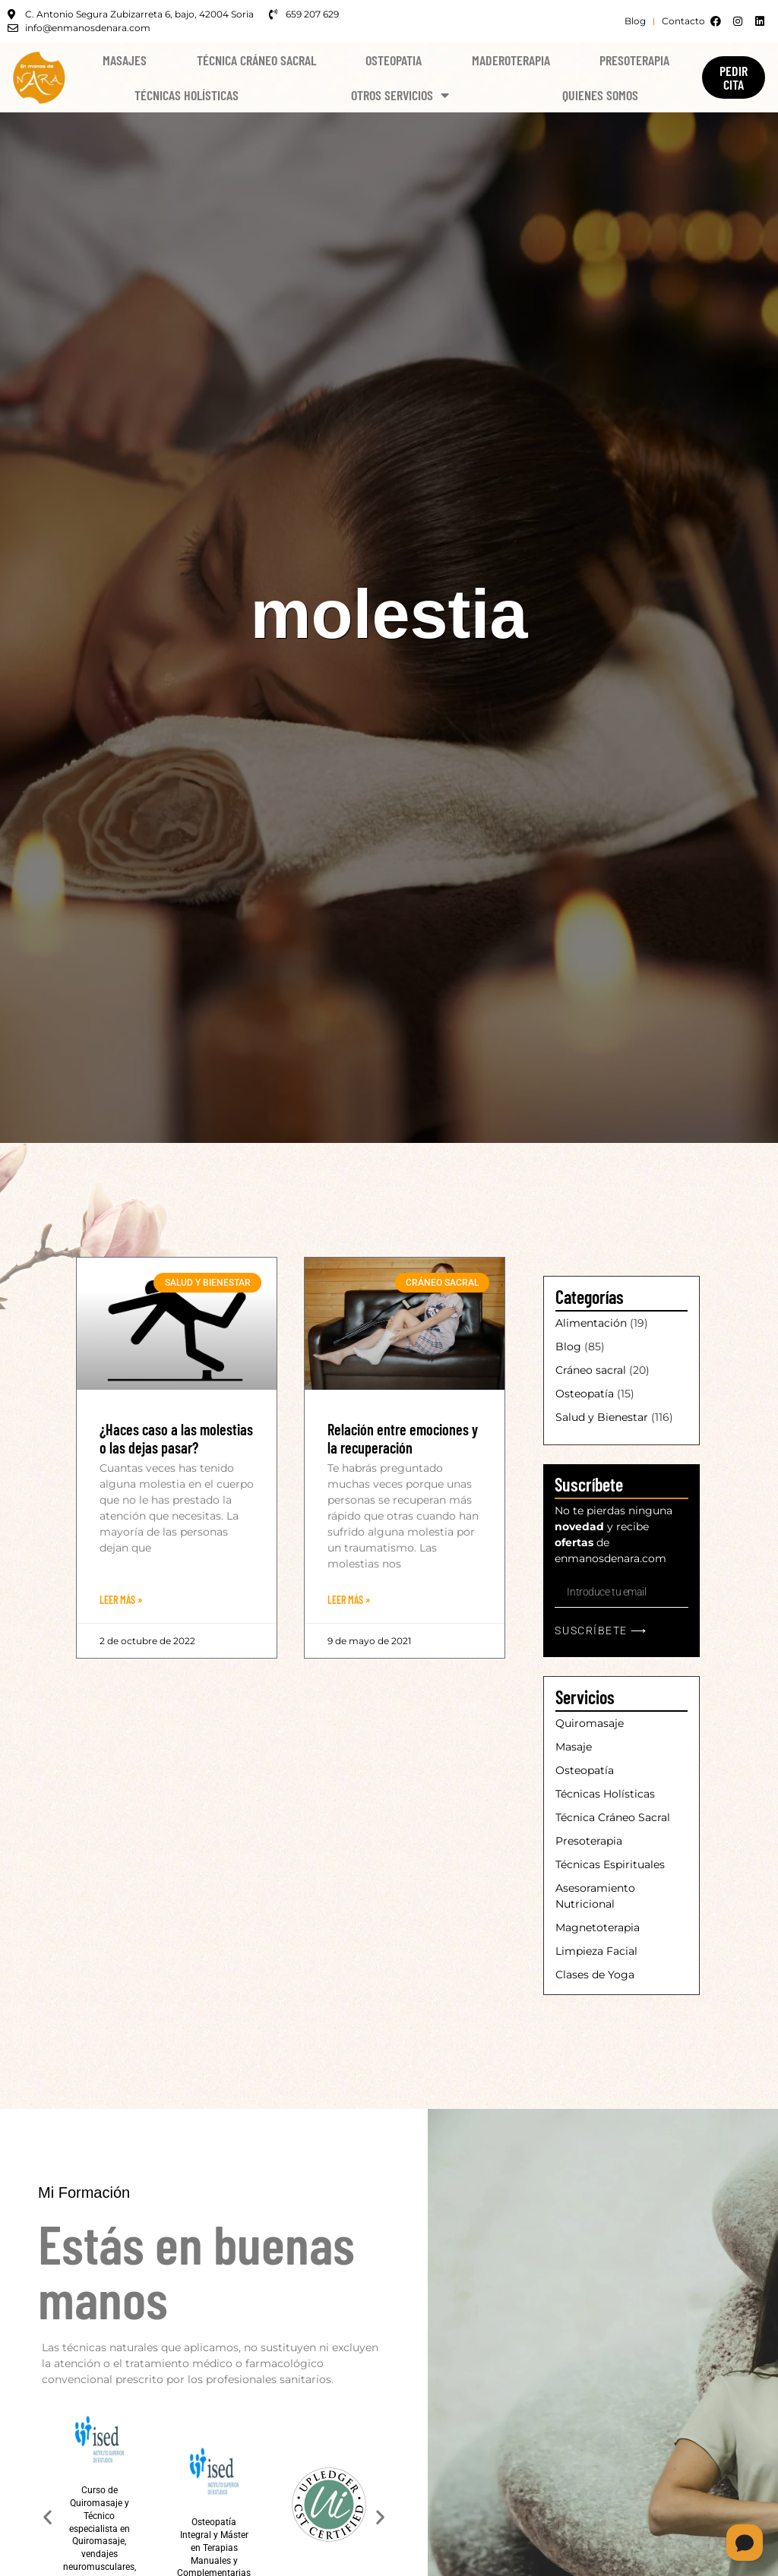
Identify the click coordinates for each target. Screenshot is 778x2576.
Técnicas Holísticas (186, 95)
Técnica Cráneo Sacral (256, 60)
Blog (568, 1346)
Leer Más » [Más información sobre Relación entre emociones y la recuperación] (348, 1599)
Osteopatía (584, 1393)
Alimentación (591, 1323)
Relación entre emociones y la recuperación (402, 1438)
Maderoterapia (511, 60)
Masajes (125, 60)
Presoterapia (634, 60)
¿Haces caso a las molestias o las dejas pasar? (176, 1438)
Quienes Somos (600, 95)
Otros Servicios (400, 94)
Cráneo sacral (590, 1370)
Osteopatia (393, 60)
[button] (47, 2517)
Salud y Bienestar (601, 1417)
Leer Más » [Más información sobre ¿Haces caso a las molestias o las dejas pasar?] (121, 1599)
